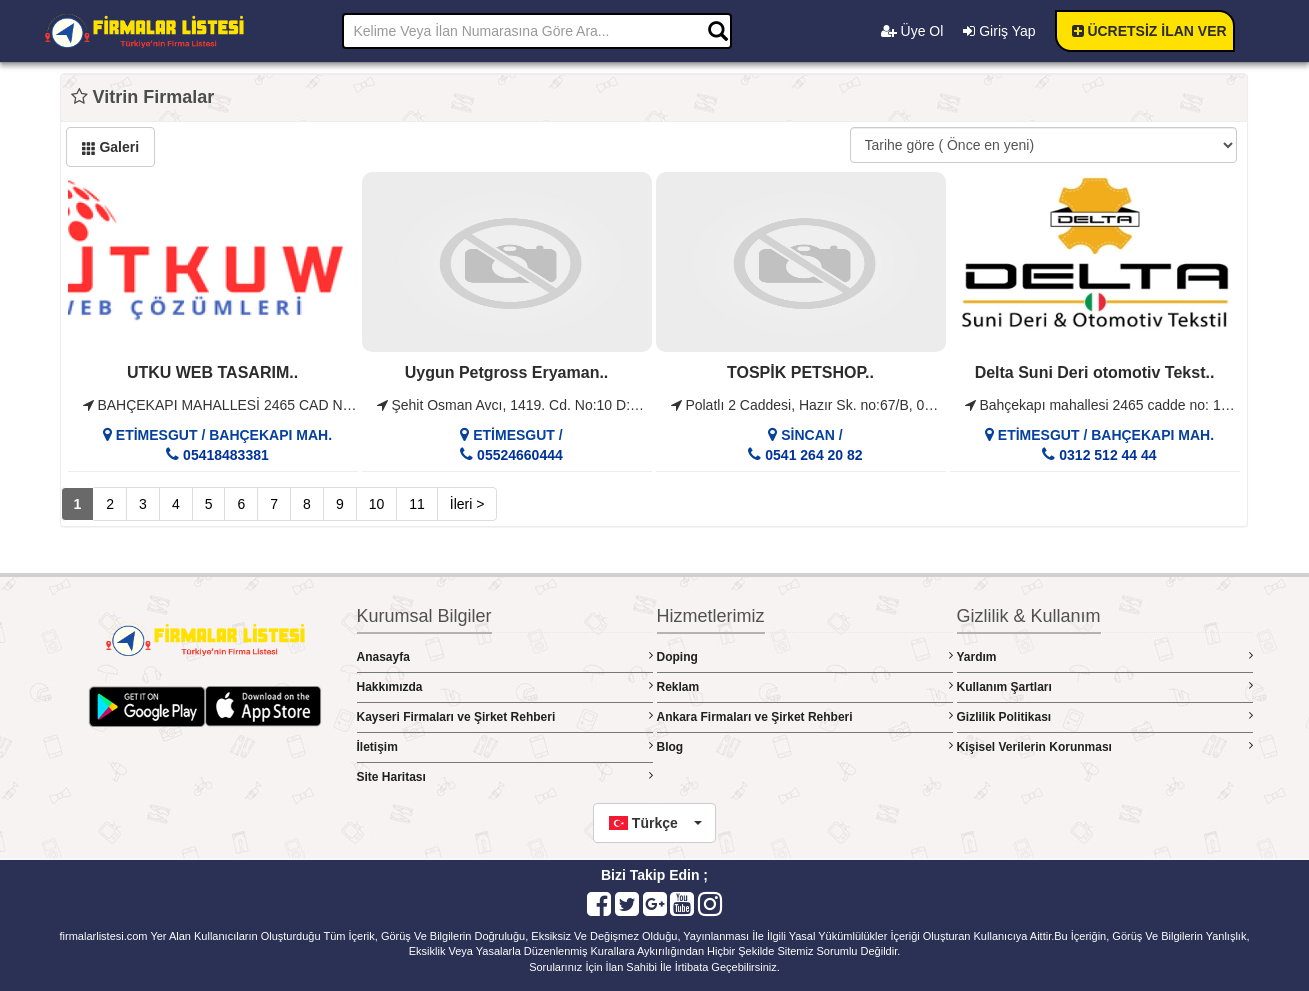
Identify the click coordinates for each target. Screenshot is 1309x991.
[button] (654, 823)
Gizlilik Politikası (1105, 716)
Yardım (1105, 656)
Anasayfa (505, 656)
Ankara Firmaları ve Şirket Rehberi (805, 716)
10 (377, 504)
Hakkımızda (505, 686)
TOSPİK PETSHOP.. (800, 372)
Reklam (805, 686)
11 (417, 504)
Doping (805, 656)
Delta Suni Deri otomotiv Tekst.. (1095, 372)
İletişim (505, 746)
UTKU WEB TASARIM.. (212, 372)
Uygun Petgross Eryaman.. (507, 372)
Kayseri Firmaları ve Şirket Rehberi (505, 716)
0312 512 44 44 (1105, 455)
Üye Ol (912, 31)
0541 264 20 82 (811, 455)
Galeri (111, 147)
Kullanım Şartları (1105, 686)
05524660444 (518, 455)
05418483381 (224, 455)
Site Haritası (505, 776)
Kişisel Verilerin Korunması (1105, 746)
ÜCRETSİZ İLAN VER (1149, 31)
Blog (805, 746)
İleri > (467, 504)
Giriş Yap (999, 31)
